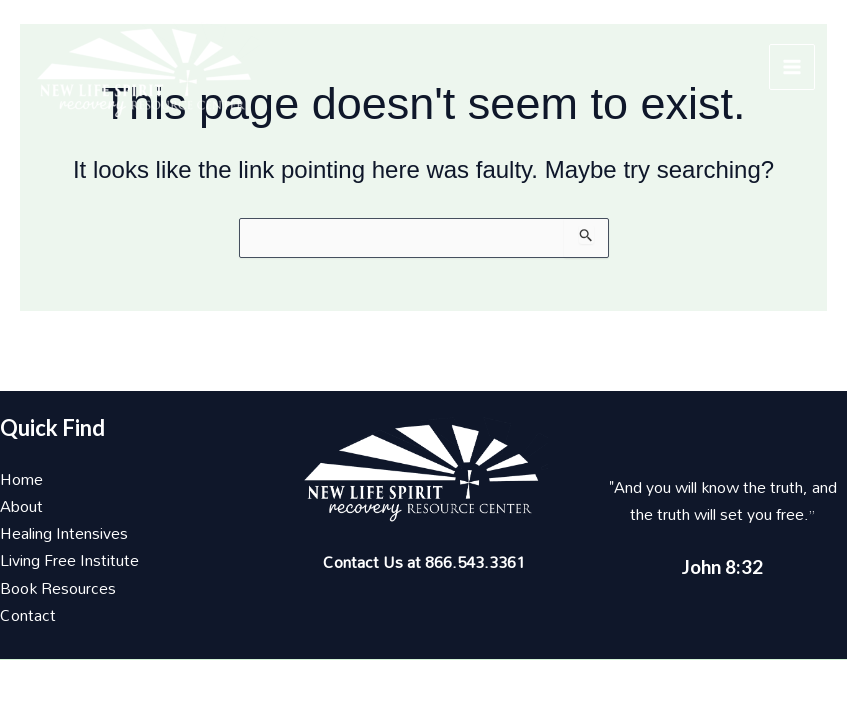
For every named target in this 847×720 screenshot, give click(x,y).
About (21, 506)
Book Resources (58, 588)
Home (21, 479)
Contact (28, 615)
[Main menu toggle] (792, 67)
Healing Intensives (64, 533)
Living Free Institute (69, 560)
